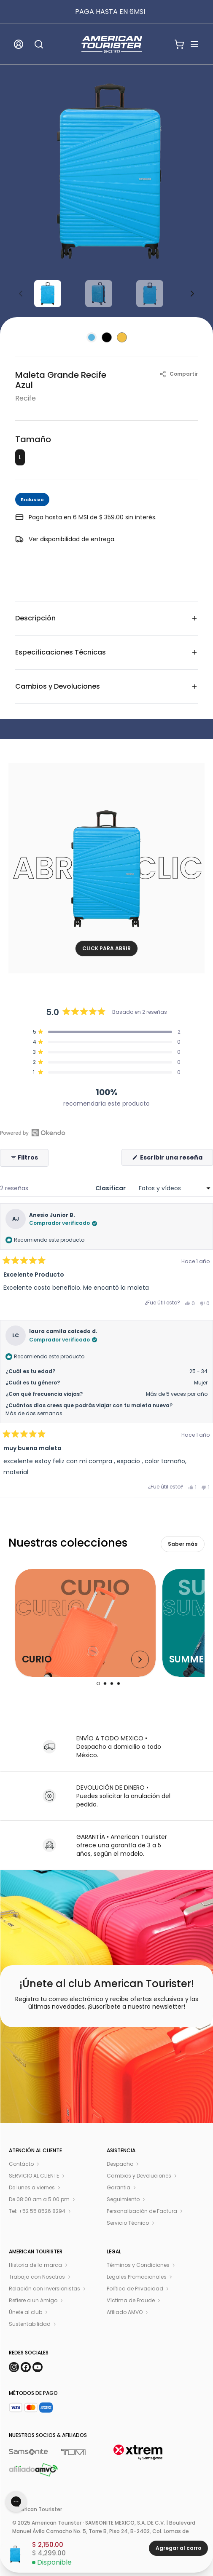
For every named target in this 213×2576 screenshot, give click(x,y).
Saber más (182, 1543)
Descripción (106, 618)
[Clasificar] (173, 1188)
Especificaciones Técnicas (106, 652)
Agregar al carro (178, 2548)
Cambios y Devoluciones (106, 686)
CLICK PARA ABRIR (106, 948)
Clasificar (111, 1188)
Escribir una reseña (176, 1159)
